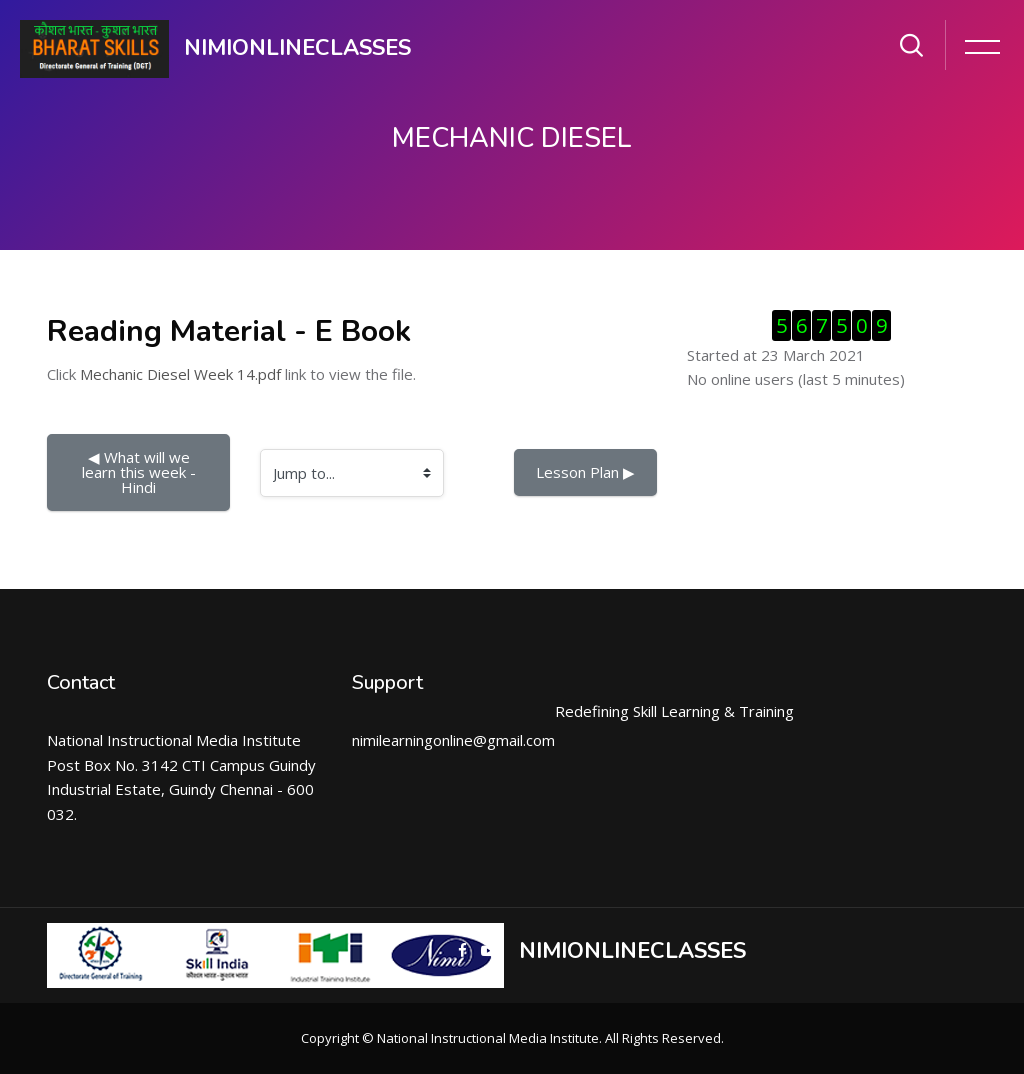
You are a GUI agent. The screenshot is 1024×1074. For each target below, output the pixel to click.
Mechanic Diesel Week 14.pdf (180, 374)
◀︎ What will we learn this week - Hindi (141, 472)
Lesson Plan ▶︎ (585, 472)
